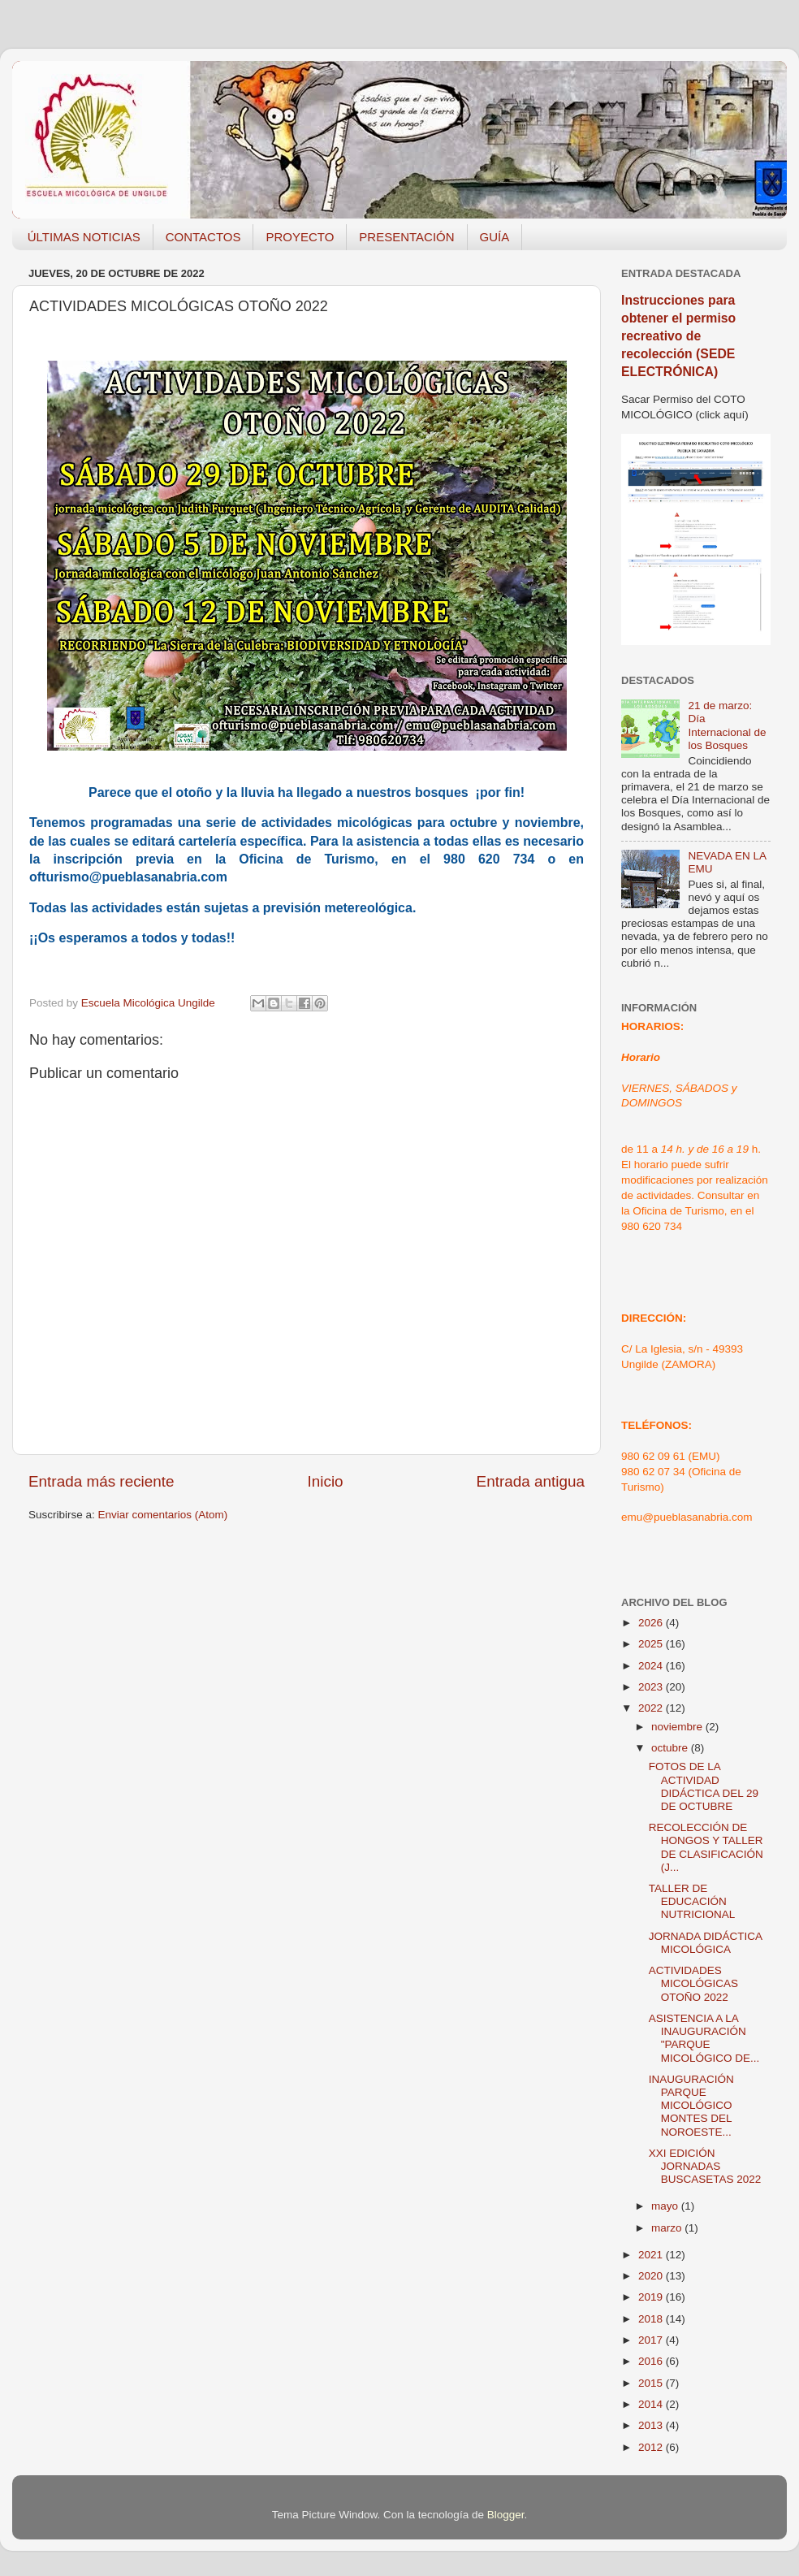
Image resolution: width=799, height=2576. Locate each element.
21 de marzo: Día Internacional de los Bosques (727, 725)
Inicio (325, 1481)
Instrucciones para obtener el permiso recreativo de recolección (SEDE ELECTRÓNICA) (678, 336)
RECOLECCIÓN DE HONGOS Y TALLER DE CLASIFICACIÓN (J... (706, 1847)
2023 (652, 1687)
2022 (652, 1708)
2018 (652, 2319)
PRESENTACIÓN (406, 237)
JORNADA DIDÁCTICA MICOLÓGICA (705, 1942)
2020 (652, 2276)
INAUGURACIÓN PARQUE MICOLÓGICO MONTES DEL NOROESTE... (691, 2105)
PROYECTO (300, 237)
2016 (652, 2361)
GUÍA (495, 237)
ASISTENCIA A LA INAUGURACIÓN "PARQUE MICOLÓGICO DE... (704, 2038)
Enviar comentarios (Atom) (163, 1515)
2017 (652, 2340)
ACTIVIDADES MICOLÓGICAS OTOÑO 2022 (693, 1983)
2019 (652, 2297)
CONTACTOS (203, 237)
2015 (652, 2383)
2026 (652, 1623)
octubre (671, 1748)
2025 (652, 1644)
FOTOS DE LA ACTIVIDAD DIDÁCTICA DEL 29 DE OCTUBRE (703, 1786)
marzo (668, 2228)
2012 (652, 2447)
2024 (652, 1666)
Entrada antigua (531, 1481)
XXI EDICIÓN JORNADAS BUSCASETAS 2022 (705, 2166)
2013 (652, 2425)
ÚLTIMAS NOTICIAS (84, 237)
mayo (666, 2206)
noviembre (678, 1727)
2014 (652, 2404)
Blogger (506, 2515)
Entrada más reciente (101, 1481)
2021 (652, 2255)
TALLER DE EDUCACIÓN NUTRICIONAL (692, 1901)
